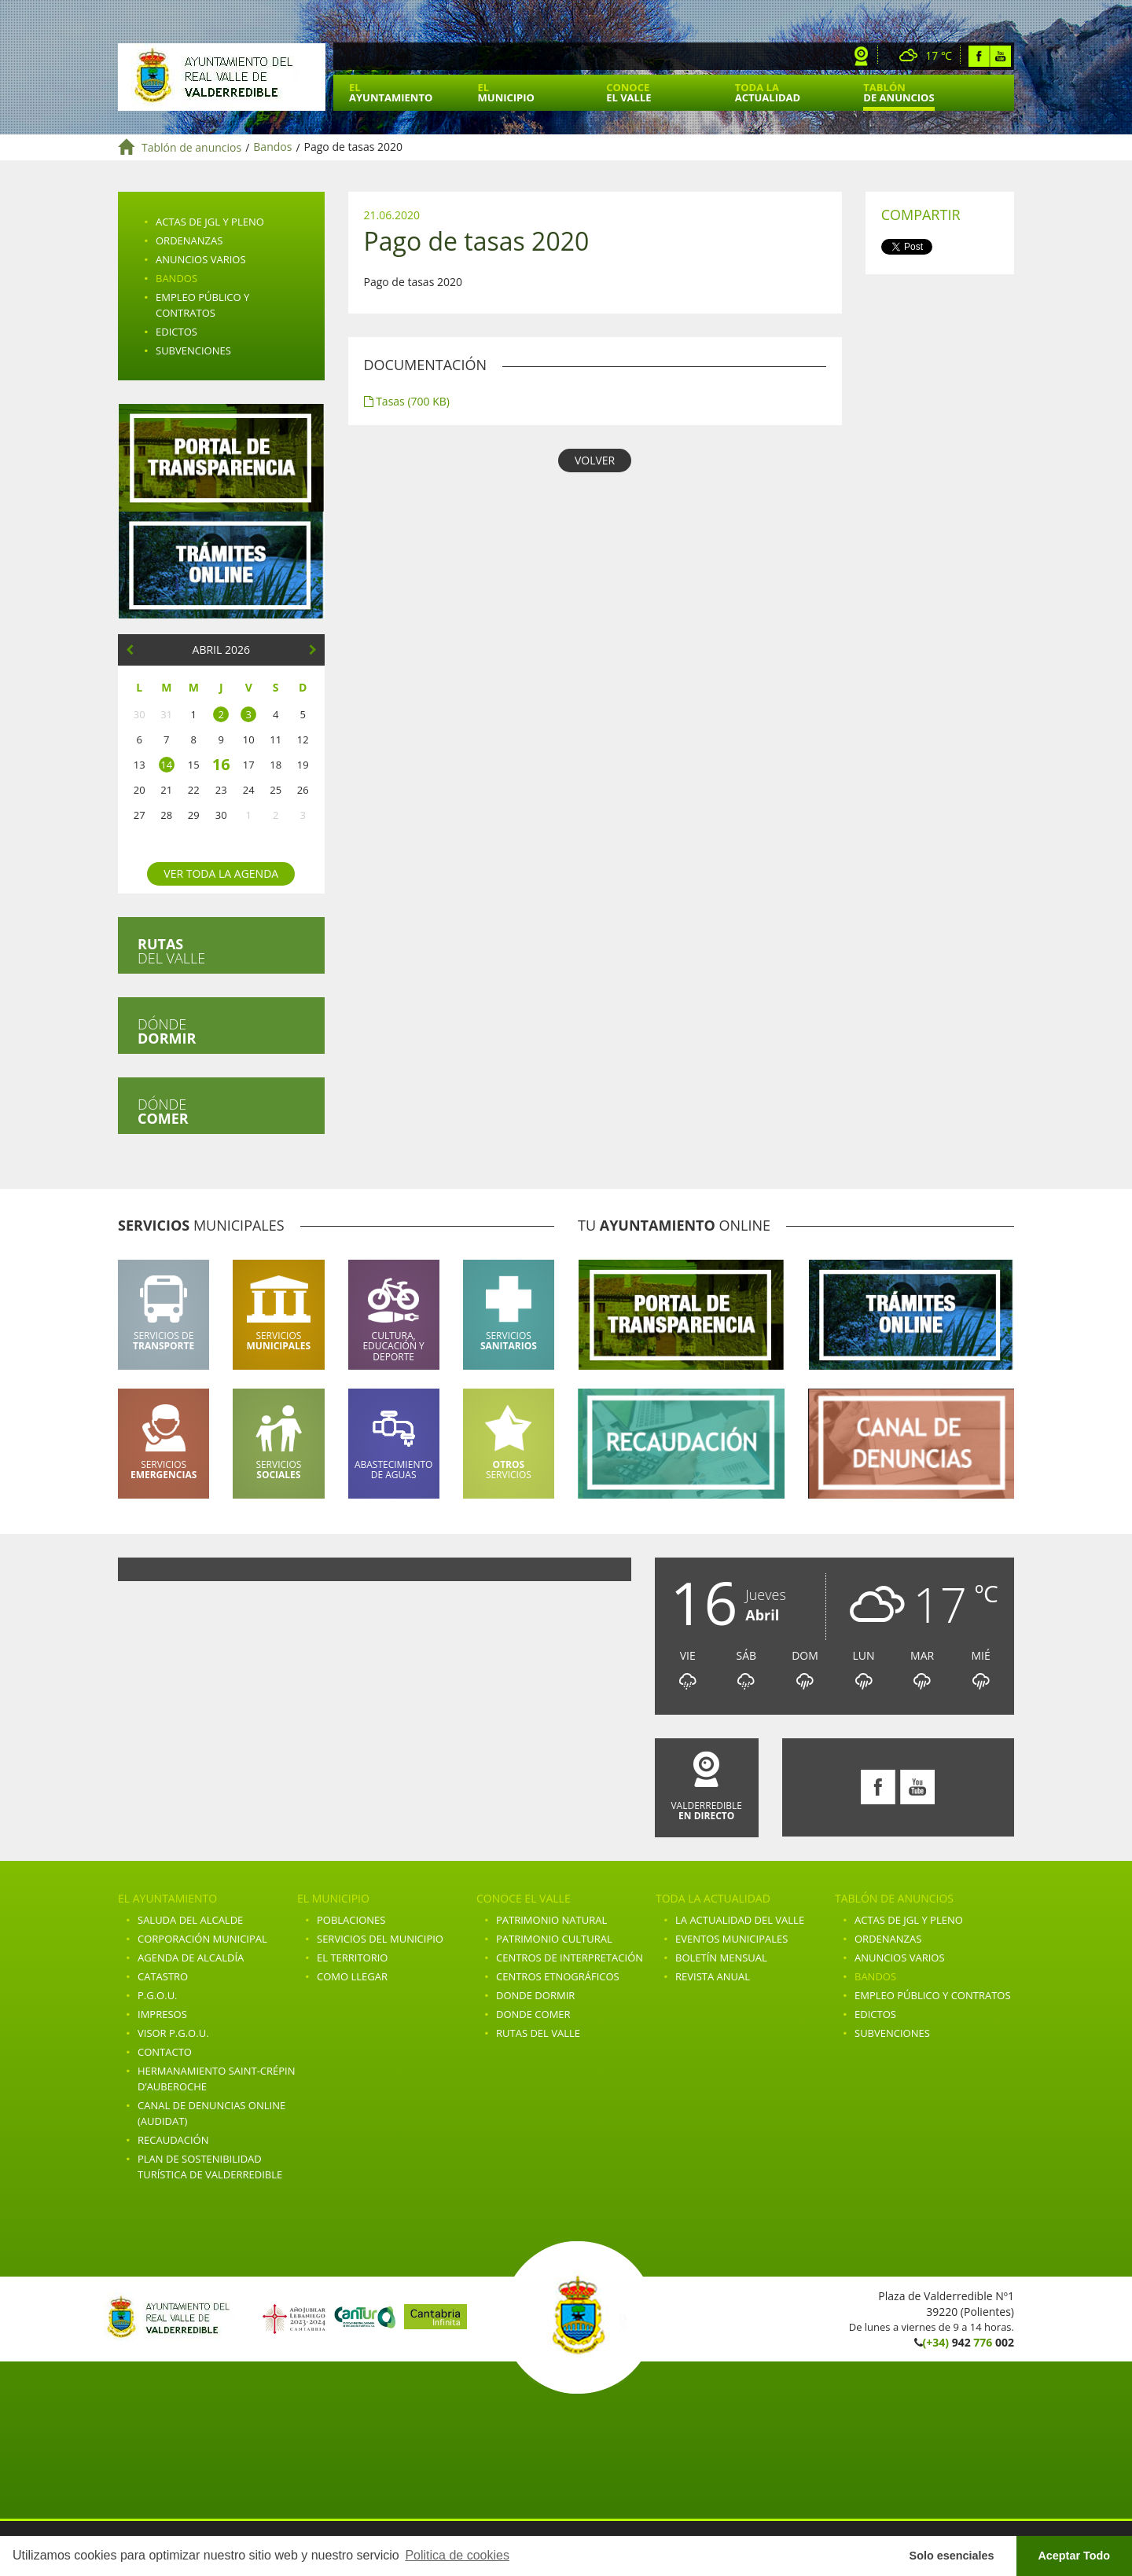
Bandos (272, 147)
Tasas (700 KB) (407, 401)
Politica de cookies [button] (457, 2555)
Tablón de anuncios (191, 147)
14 (166, 765)
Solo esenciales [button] (952, 2555)
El (390, 92)
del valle (171, 950)
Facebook (979, 56)
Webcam (861, 56)
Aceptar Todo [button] (1074, 2555)
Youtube (1000, 56)
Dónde (167, 1031)
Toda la (767, 92)
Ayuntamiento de (221, 77)
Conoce (628, 92)
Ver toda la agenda (221, 873)
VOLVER (595, 460)
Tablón (898, 92)
